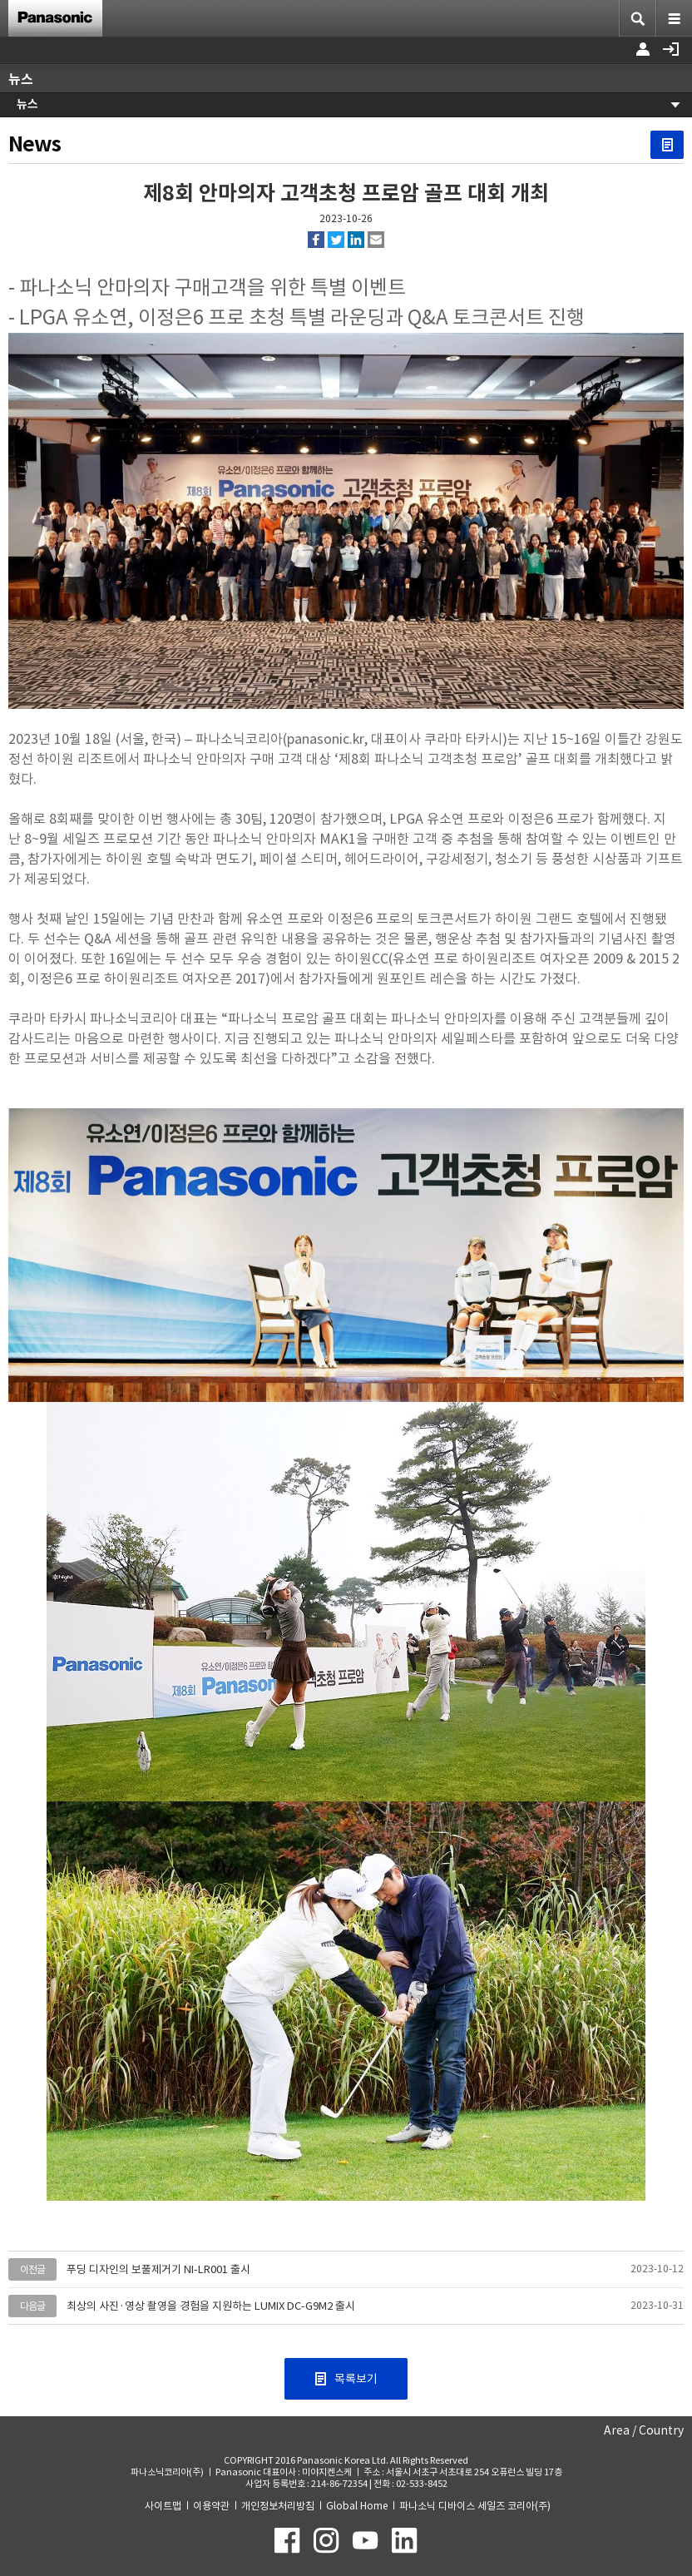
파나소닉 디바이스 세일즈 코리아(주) (475, 2505)
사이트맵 (163, 2505)
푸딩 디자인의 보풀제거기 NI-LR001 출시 (158, 2269)
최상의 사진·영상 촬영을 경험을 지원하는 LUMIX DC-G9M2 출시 (211, 2306)
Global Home (357, 2505)
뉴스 (27, 104)
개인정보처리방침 (277, 2505)
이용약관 (211, 2505)
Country (661, 2430)
